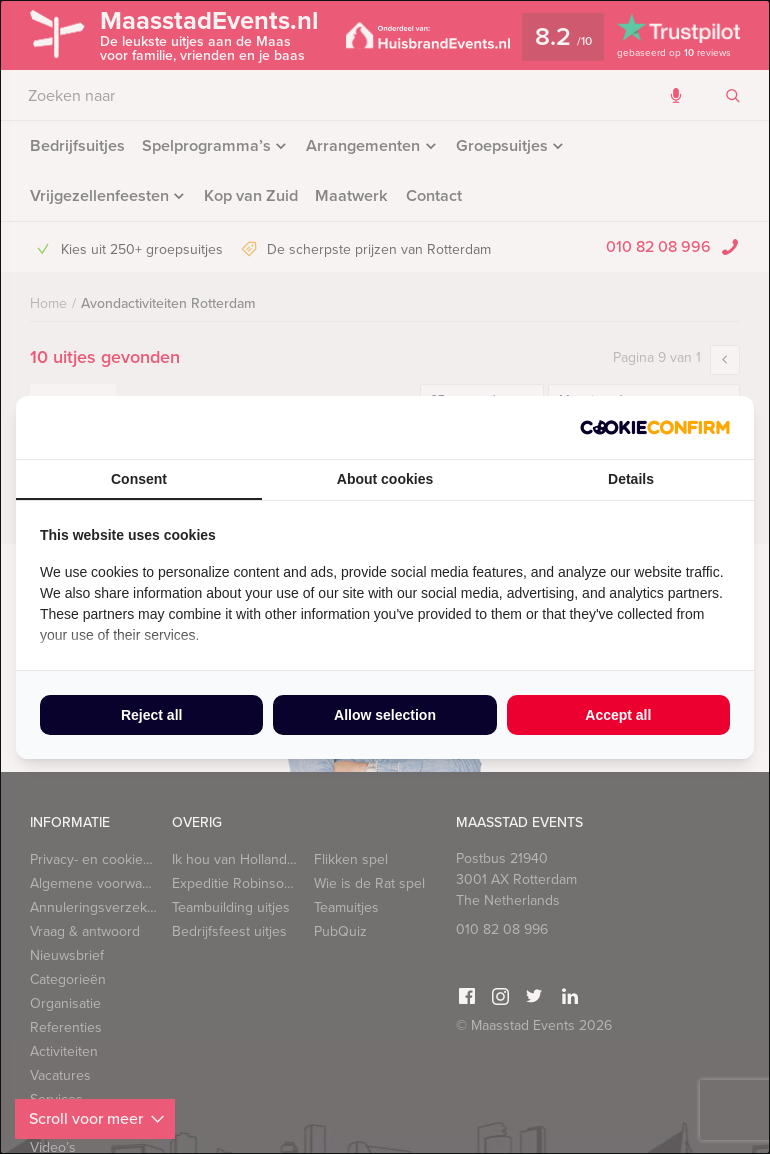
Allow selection (385, 715)
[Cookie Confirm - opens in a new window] (655, 427)
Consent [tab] (139, 479)
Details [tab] (631, 479)
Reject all (151, 715)
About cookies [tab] (385, 479)
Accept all (618, 715)
